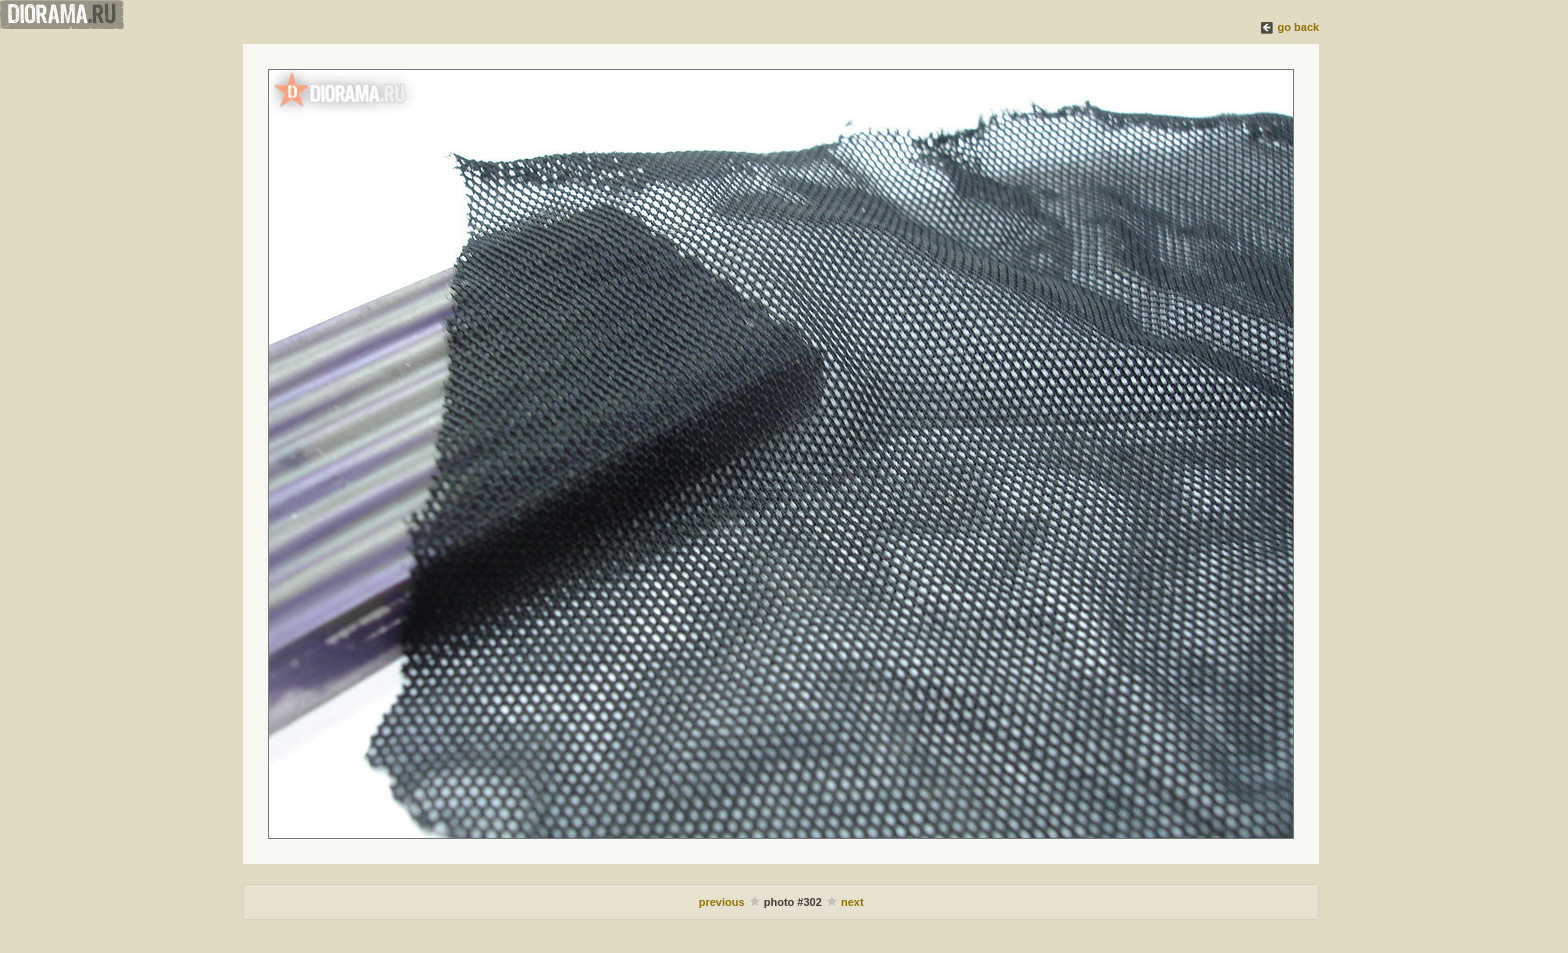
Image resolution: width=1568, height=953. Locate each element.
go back (1299, 27)
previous (722, 902)
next (852, 902)
